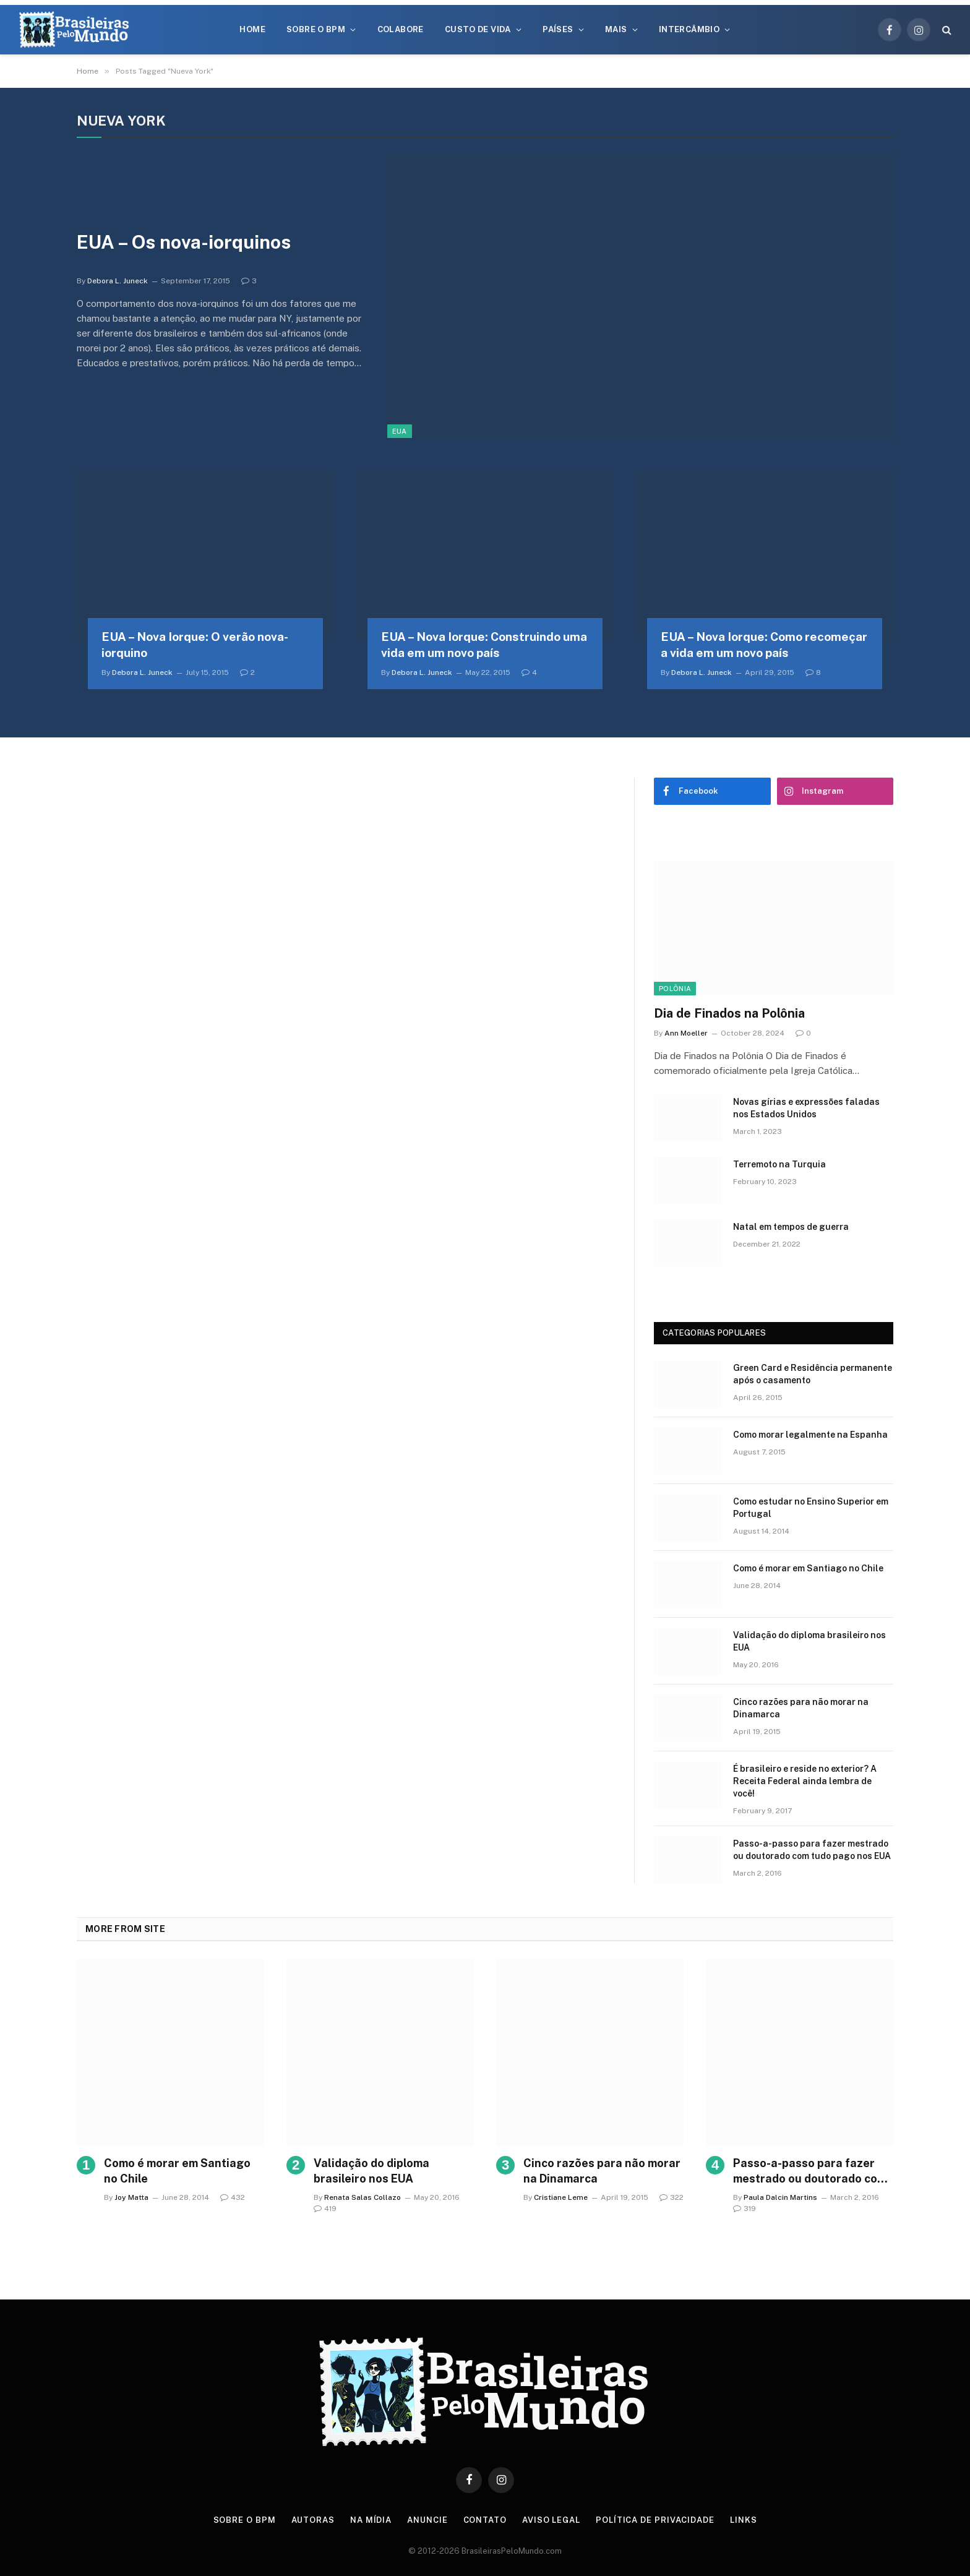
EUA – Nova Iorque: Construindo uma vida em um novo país (484, 644)
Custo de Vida (478, 29)
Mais (616, 29)
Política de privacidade (655, 2520)
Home (252, 29)
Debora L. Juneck (117, 281)
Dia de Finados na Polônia (729, 1013)
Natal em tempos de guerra (791, 1227)
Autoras (313, 2520)
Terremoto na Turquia (779, 1164)
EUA (399, 431)
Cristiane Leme (561, 2197)
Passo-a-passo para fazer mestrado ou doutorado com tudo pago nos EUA (812, 1850)
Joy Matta (131, 2197)
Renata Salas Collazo (362, 2197)
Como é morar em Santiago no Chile (808, 1568)
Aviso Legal (551, 2520)
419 (325, 2208)
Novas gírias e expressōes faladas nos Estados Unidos (806, 1108)
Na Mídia (371, 2520)
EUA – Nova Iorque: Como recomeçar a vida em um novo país (764, 644)
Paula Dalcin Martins (780, 2197)
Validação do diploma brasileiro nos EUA (809, 1641)
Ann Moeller (686, 1033)
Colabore (400, 29)
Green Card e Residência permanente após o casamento (812, 1374)
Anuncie (427, 2520)
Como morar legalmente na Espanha (810, 1435)
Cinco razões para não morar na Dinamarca (801, 1708)
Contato (485, 2520)
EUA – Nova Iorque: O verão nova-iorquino (194, 644)
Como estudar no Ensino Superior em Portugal (810, 1507)
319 (744, 2208)
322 (671, 2197)
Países (558, 29)
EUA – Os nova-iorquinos (184, 242)
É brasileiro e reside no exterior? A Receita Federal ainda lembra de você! (805, 1781)
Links (743, 2520)
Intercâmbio (689, 29)
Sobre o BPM (315, 29)
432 (232, 2197)
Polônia (675, 988)
